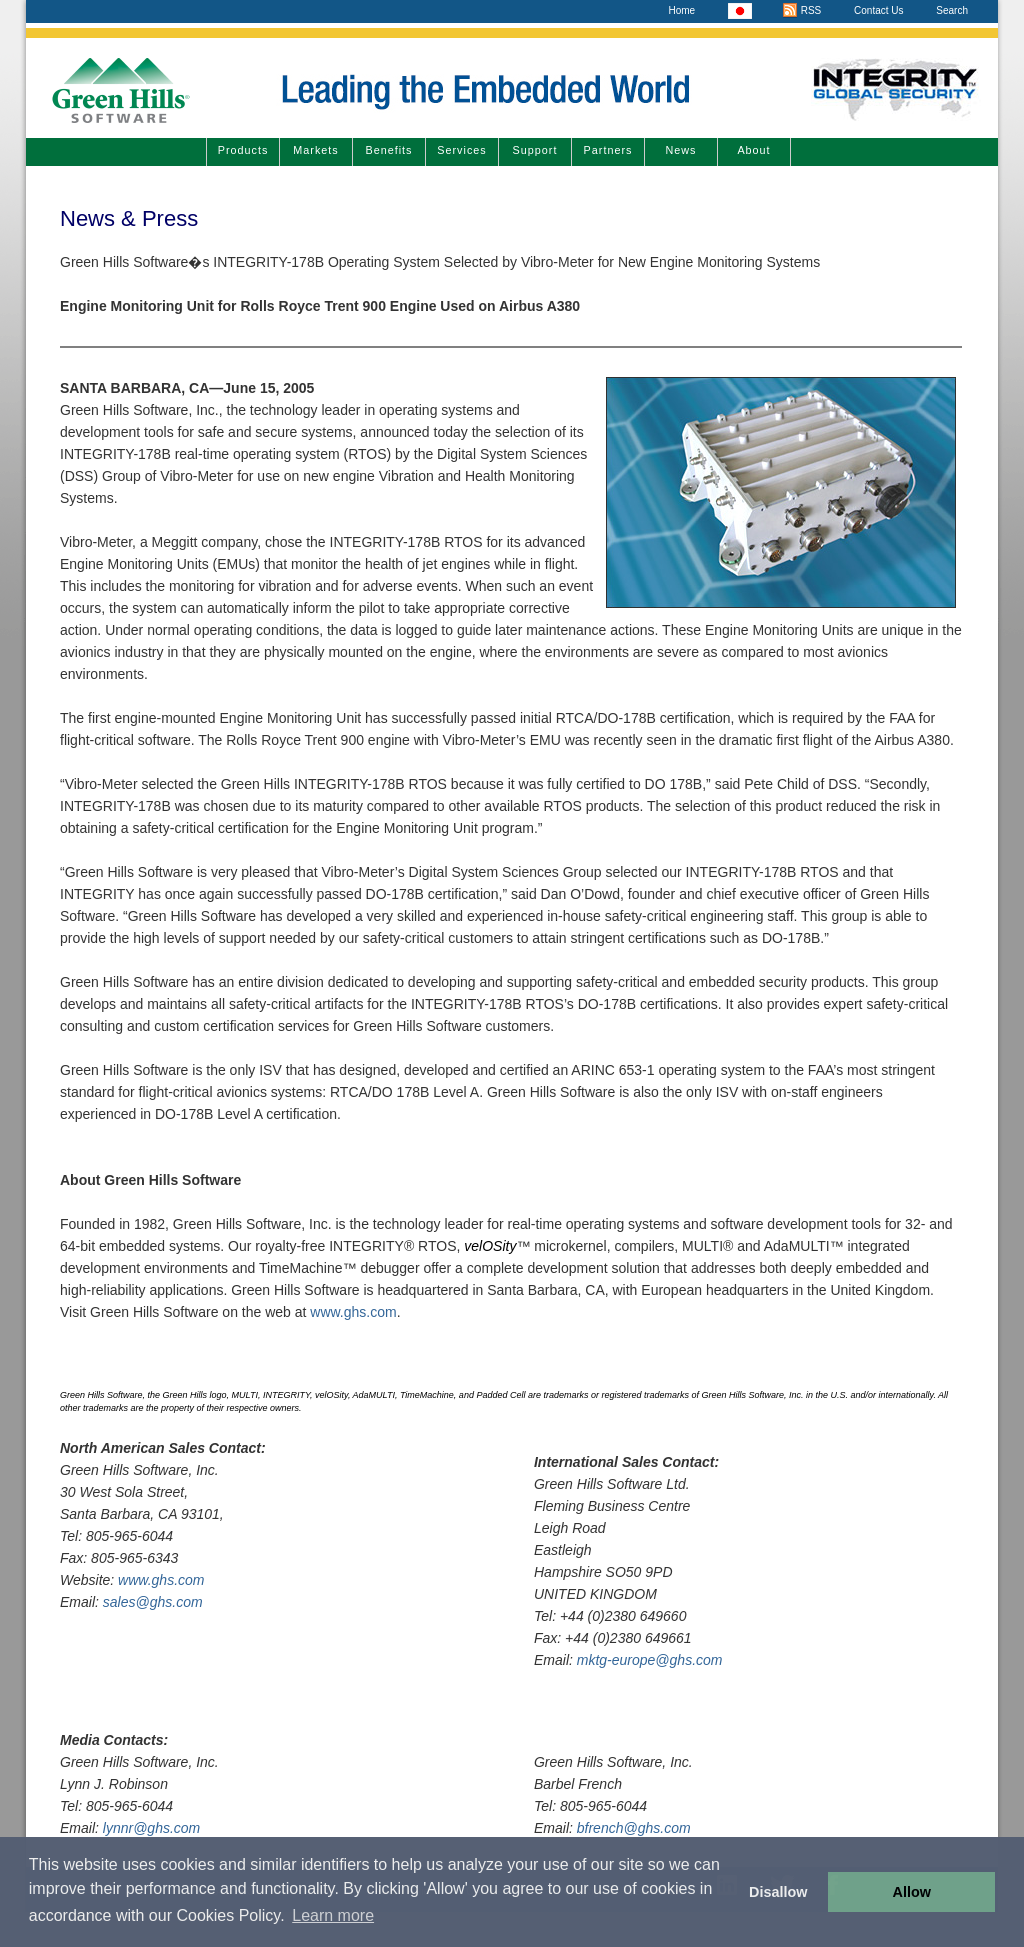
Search (952, 10)
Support (535, 150)
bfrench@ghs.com (634, 1828)
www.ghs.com (353, 1312)
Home (681, 10)
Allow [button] (912, 1892)
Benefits (388, 150)
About (753, 150)
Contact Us (878, 10)
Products (243, 150)
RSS (801, 10)
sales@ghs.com (153, 1602)
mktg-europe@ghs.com (650, 1660)
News (681, 150)
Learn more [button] (333, 1915)
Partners (608, 150)
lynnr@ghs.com (151, 1828)
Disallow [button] (778, 1892)
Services (461, 150)
